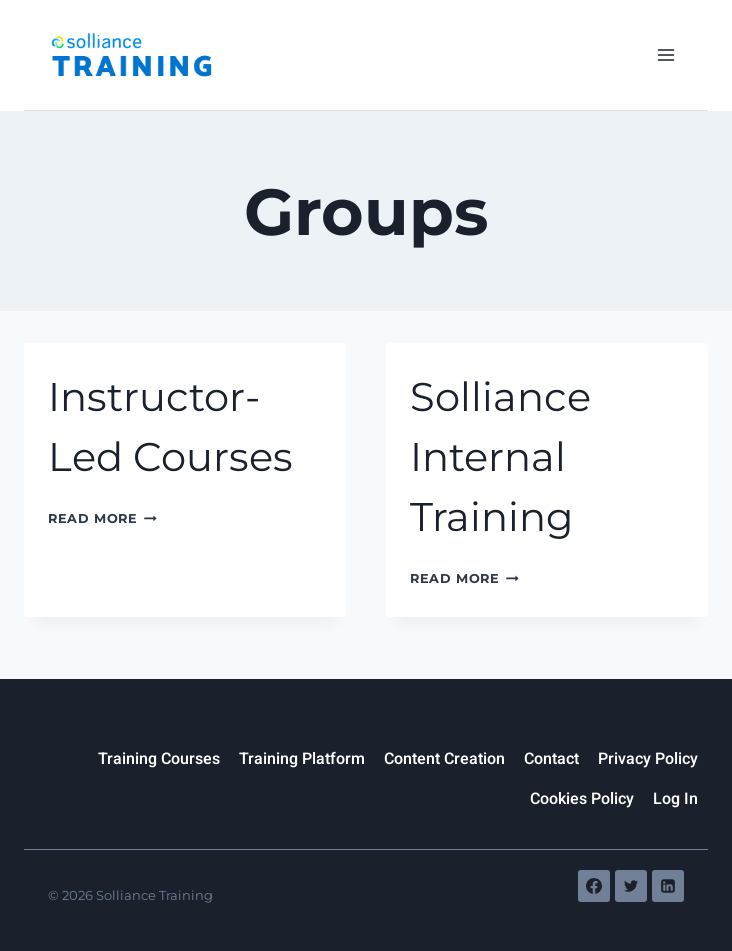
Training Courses (159, 759)
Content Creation (444, 759)
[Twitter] (631, 886)
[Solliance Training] (131, 54)
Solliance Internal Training (500, 456)
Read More (102, 518)
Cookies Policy (582, 799)
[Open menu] (665, 54)
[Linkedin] (668, 886)
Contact (551, 759)
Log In (675, 799)
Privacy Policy (648, 759)
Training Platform (302, 759)
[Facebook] (594, 886)
